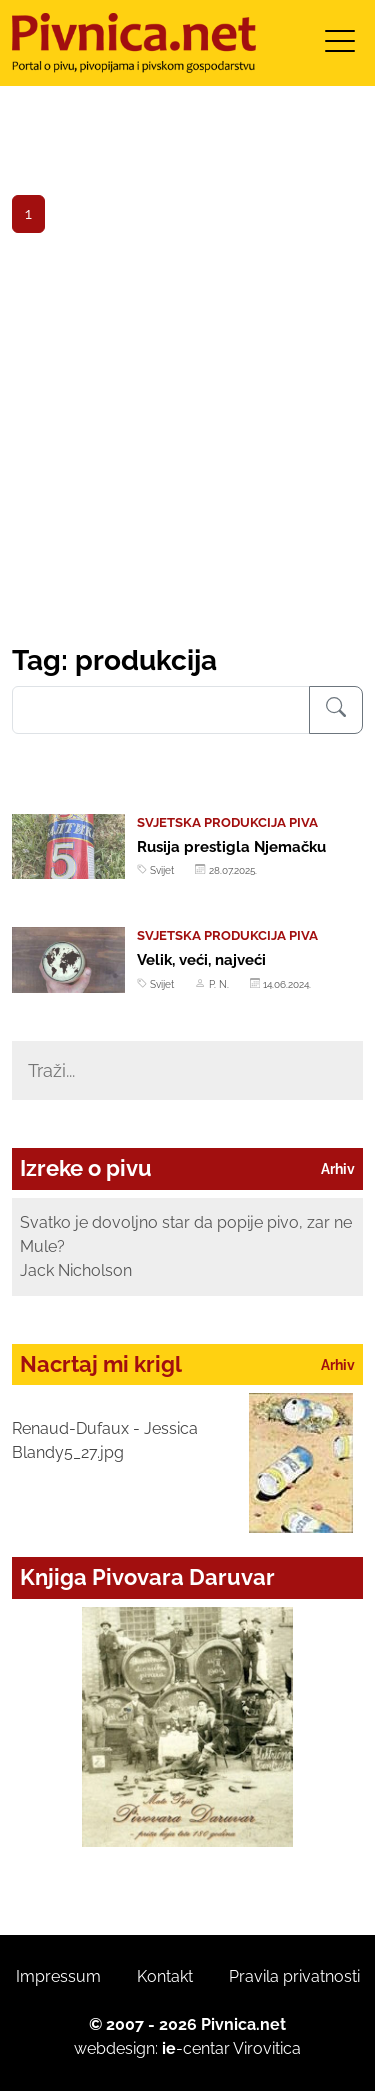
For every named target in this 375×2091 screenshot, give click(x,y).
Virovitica (267, 2048)
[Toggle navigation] (340, 47)
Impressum (58, 1976)
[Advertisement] (187, 446)
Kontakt (165, 1976)
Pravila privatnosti (294, 1976)
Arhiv (338, 1169)
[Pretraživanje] (336, 710)
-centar (196, 2048)
